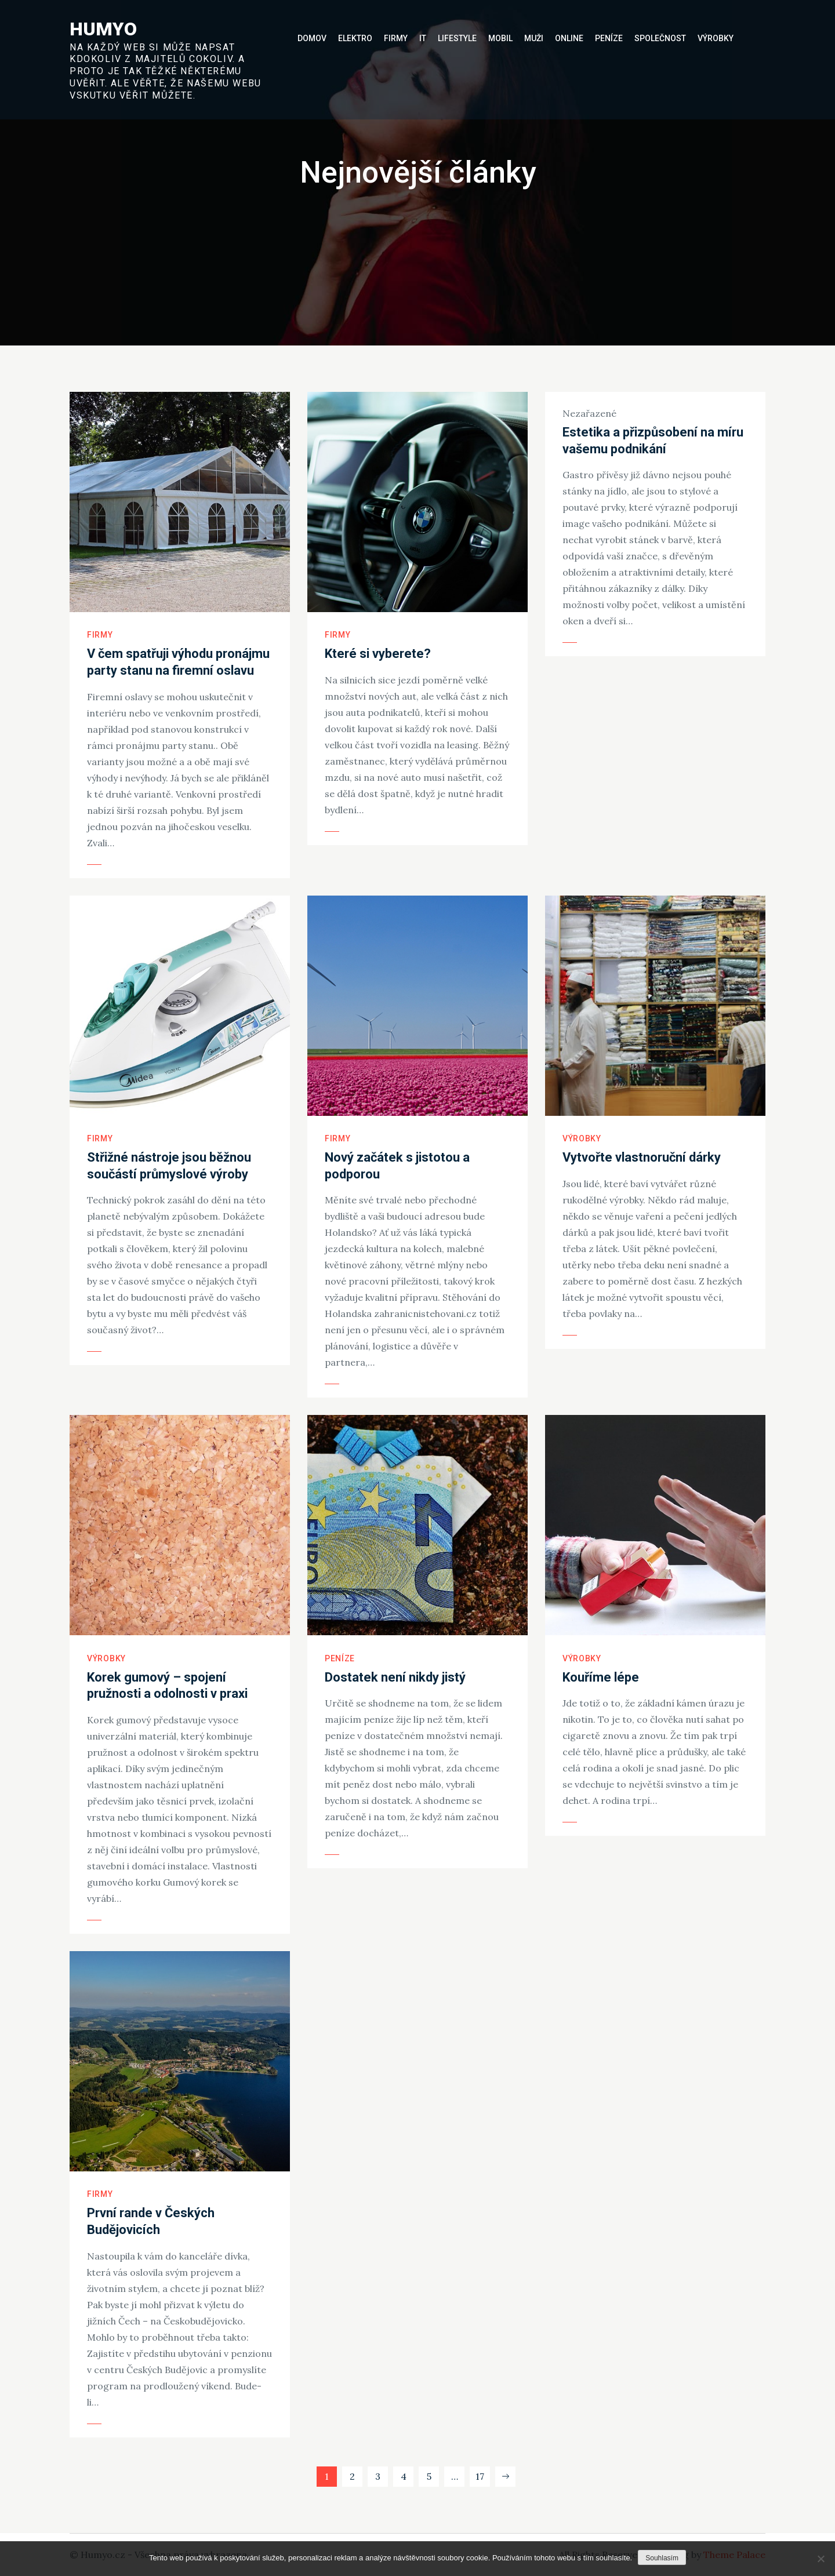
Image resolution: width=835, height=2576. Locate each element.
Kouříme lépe (600, 1677)
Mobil (500, 38)
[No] (820, 2558)
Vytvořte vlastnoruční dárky (641, 1157)
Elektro (355, 38)
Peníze (609, 38)
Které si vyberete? (378, 653)
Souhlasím (661, 2558)
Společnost (660, 38)
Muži (533, 38)
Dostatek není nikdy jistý (395, 1677)
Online (569, 38)
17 (479, 2476)
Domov (311, 38)
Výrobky (716, 38)
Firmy (396, 38)
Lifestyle (457, 38)
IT (422, 38)
